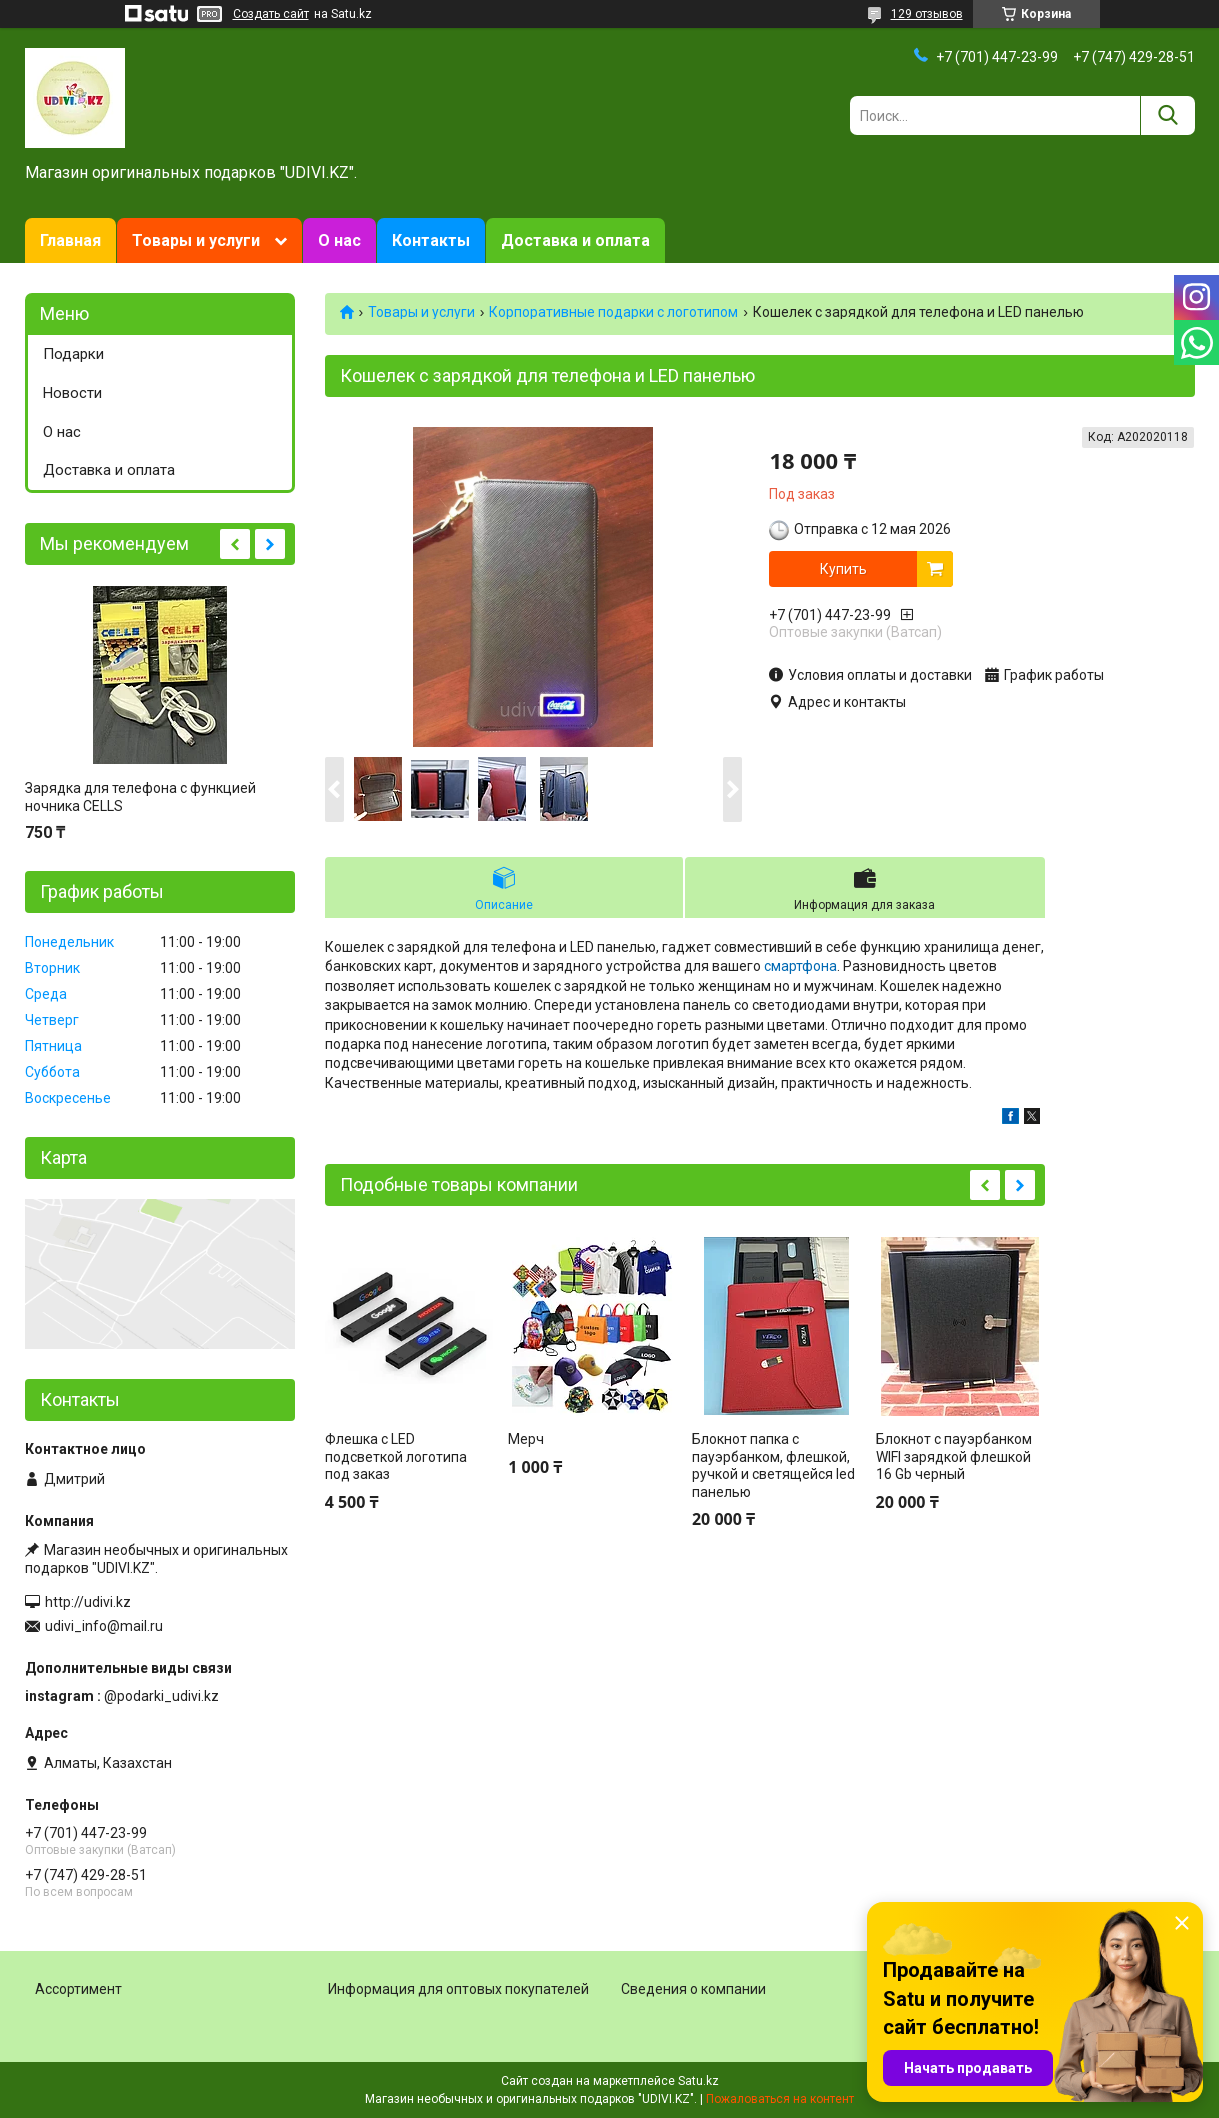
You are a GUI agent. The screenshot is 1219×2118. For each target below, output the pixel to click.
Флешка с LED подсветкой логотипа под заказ (396, 1456)
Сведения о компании (693, 1989)
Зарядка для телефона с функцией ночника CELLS (140, 797)
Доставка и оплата (575, 240)
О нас (339, 240)
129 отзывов (927, 14)
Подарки (73, 354)
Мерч (526, 1439)
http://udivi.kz (88, 1602)
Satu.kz (698, 2081)
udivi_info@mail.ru (104, 1626)
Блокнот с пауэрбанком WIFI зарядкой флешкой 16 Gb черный (954, 1456)
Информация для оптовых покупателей (458, 1989)
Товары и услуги (196, 240)
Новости (72, 393)
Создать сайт (271, 14)
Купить (843, 569)
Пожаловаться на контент (780, 2099)
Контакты (431, 240)
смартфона (800, 966)
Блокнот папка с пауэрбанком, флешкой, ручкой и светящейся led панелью (773, 1465)
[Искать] (1167, 115)
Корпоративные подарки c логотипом (613, 312)
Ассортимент (78, 1989)
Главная (70, 240)
